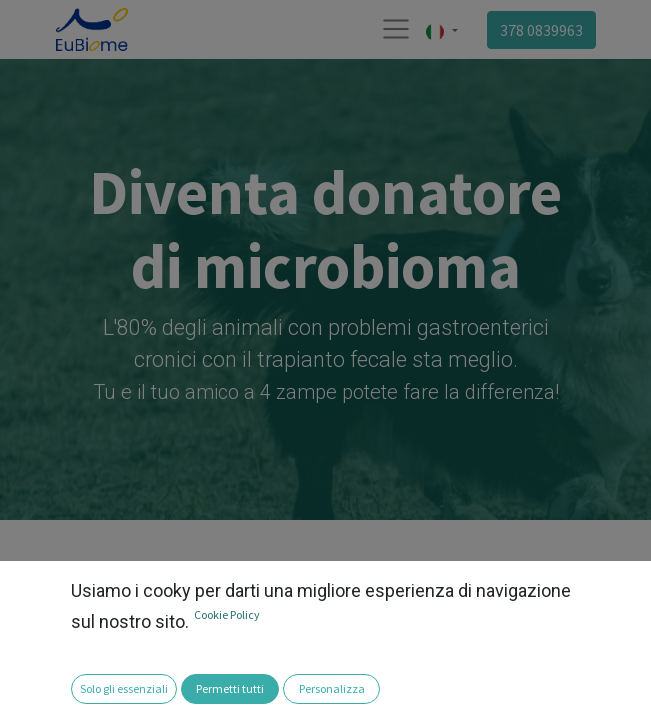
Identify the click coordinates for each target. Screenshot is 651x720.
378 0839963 (541, 30)
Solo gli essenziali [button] (124, 688)
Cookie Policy (227, 614)
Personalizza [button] (332, 688)
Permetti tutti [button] (230, 688)
